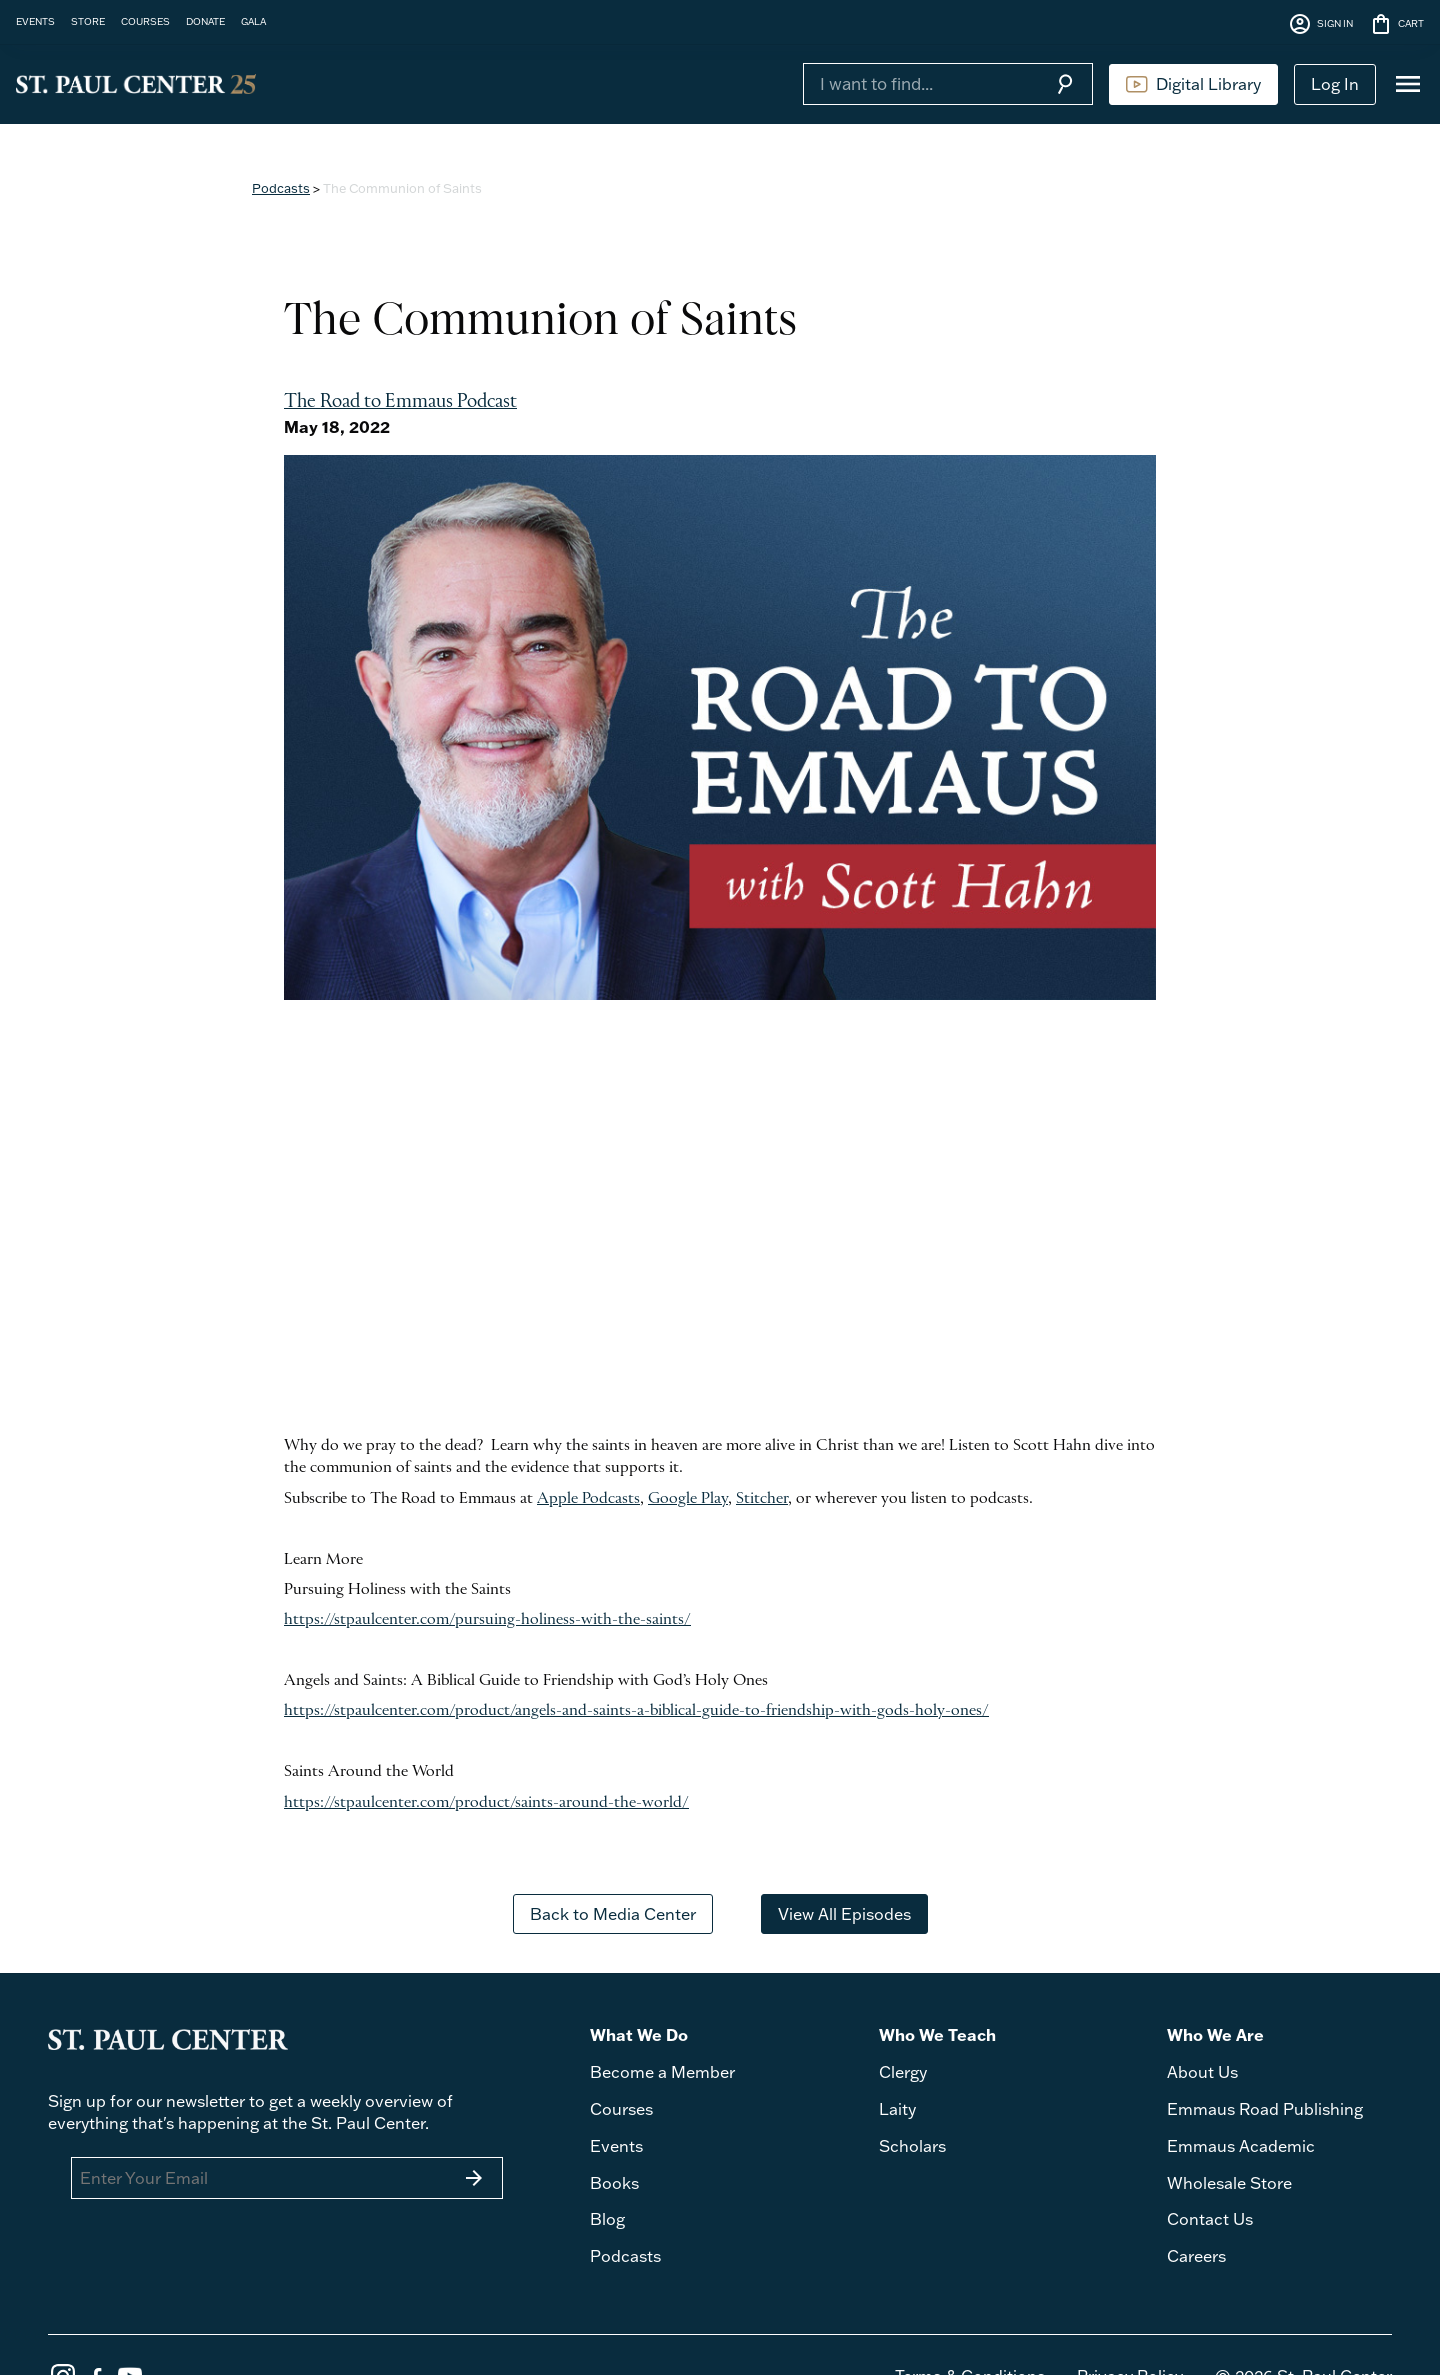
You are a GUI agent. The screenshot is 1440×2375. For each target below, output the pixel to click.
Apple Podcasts (588, 1499)
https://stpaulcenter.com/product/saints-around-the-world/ (486, 1803)
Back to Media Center (613, 1914)
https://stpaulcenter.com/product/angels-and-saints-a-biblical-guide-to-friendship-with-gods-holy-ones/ (636, 1711)
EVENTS (35, 21)
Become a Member (662, 2072)
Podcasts (281, 188)
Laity (897, 2109)
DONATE (205, 21)
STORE (88, 21)
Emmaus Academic (1241, 2146)
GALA (253, 21)
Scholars (912, 2146)
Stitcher (762, 1499)
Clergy (903, 2072)
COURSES (145, 21)
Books (614, 2183)
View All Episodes (844, 1914)
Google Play (688, 1499)
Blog (607, 2219)
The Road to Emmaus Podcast (400, 402)
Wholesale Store (1229, 2183)
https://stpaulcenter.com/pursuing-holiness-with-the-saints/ (487, 1620)
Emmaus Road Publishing (1265, 2109)
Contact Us (1210, 2219)
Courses (621, 2109)
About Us (1202, 2072)
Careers (1196, 2256)
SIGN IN (1320, 24)
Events (616, 2146)
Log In (1335, 84)
